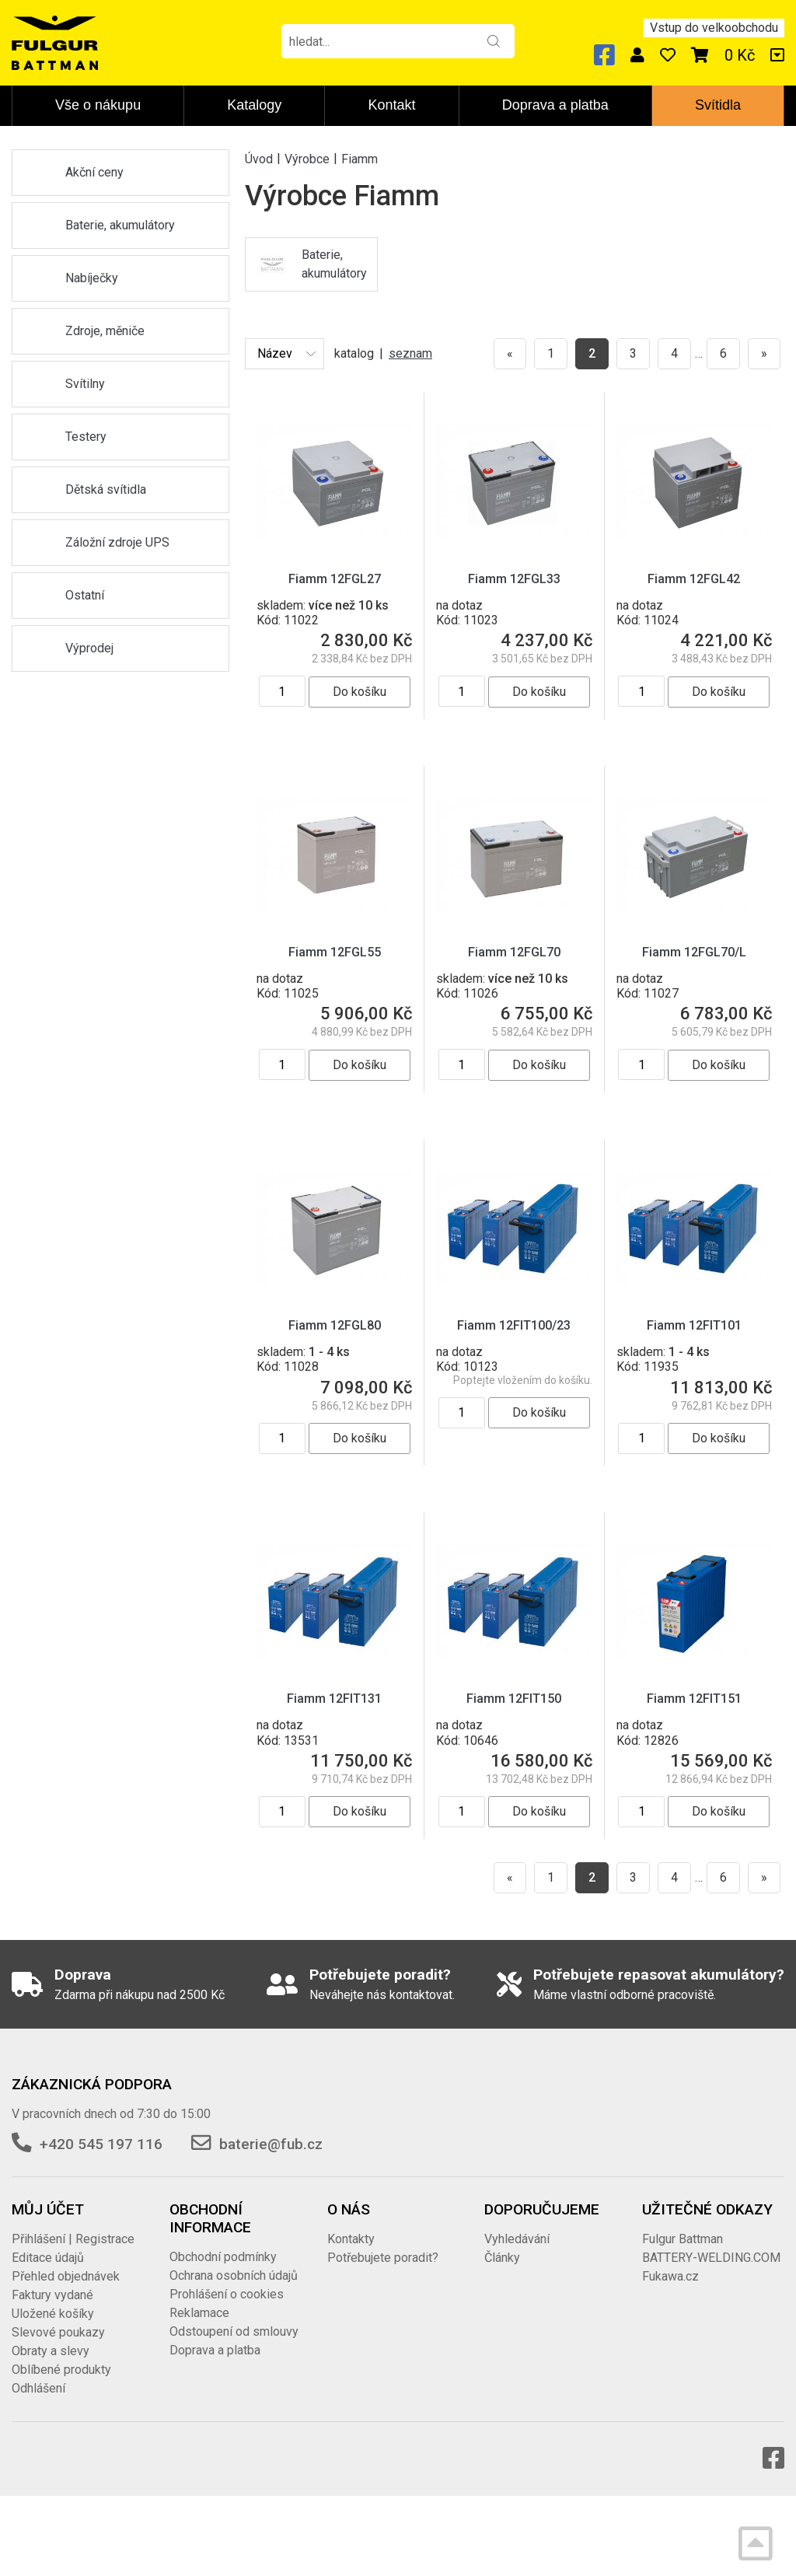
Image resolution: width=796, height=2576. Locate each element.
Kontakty (351, 2239)
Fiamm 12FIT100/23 (514, 1325)
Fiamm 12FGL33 (514, 578)
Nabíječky (91, 278)
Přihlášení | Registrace (73, 2239)
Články (502, 2257)
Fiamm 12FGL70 (514, 952)
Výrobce (307, 158)
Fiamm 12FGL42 (694, 578)
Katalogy (254, 105)
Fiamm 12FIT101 (694, 1325)
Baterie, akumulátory (120, 225)
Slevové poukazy (58, 2332)
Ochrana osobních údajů (233, 2275)
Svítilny (85, 383)
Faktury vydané (52, 2295)
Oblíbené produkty (61, 2369)
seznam (410, 353)
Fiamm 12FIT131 (334, 1698)
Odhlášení (38, 2388)
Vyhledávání (517, 2239)
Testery (85, 436)
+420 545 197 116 (101, 2144)
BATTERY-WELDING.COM (711, 2257)
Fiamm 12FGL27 (334, 578)
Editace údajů (48, 2257)
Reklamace (199, 2312)
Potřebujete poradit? (382, 2257)
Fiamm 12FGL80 (334, 1325)
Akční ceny (94, 172)
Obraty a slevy (50, 2351)
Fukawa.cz (670, 2276)
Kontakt (392, 105)
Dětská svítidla (105, 489)
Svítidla (718, 105)
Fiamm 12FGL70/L (694, 952)
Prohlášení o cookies (226, 2294)
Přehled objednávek (66, 2276)
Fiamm (359, 158)
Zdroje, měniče (105, 330)
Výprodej (89, 648)
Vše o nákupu (98, 105)
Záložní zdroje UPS (117, 542)
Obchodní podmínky (223, 2256)
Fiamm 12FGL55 (334, 952)
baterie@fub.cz (271, 2144)
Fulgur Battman (682, 2239)
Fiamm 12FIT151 (694, 1698)
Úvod (259, 158)
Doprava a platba (555, 105)
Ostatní (84, 595)
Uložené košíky (53, 2313)
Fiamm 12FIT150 (513, 1698)
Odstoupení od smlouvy (233, 2331)
